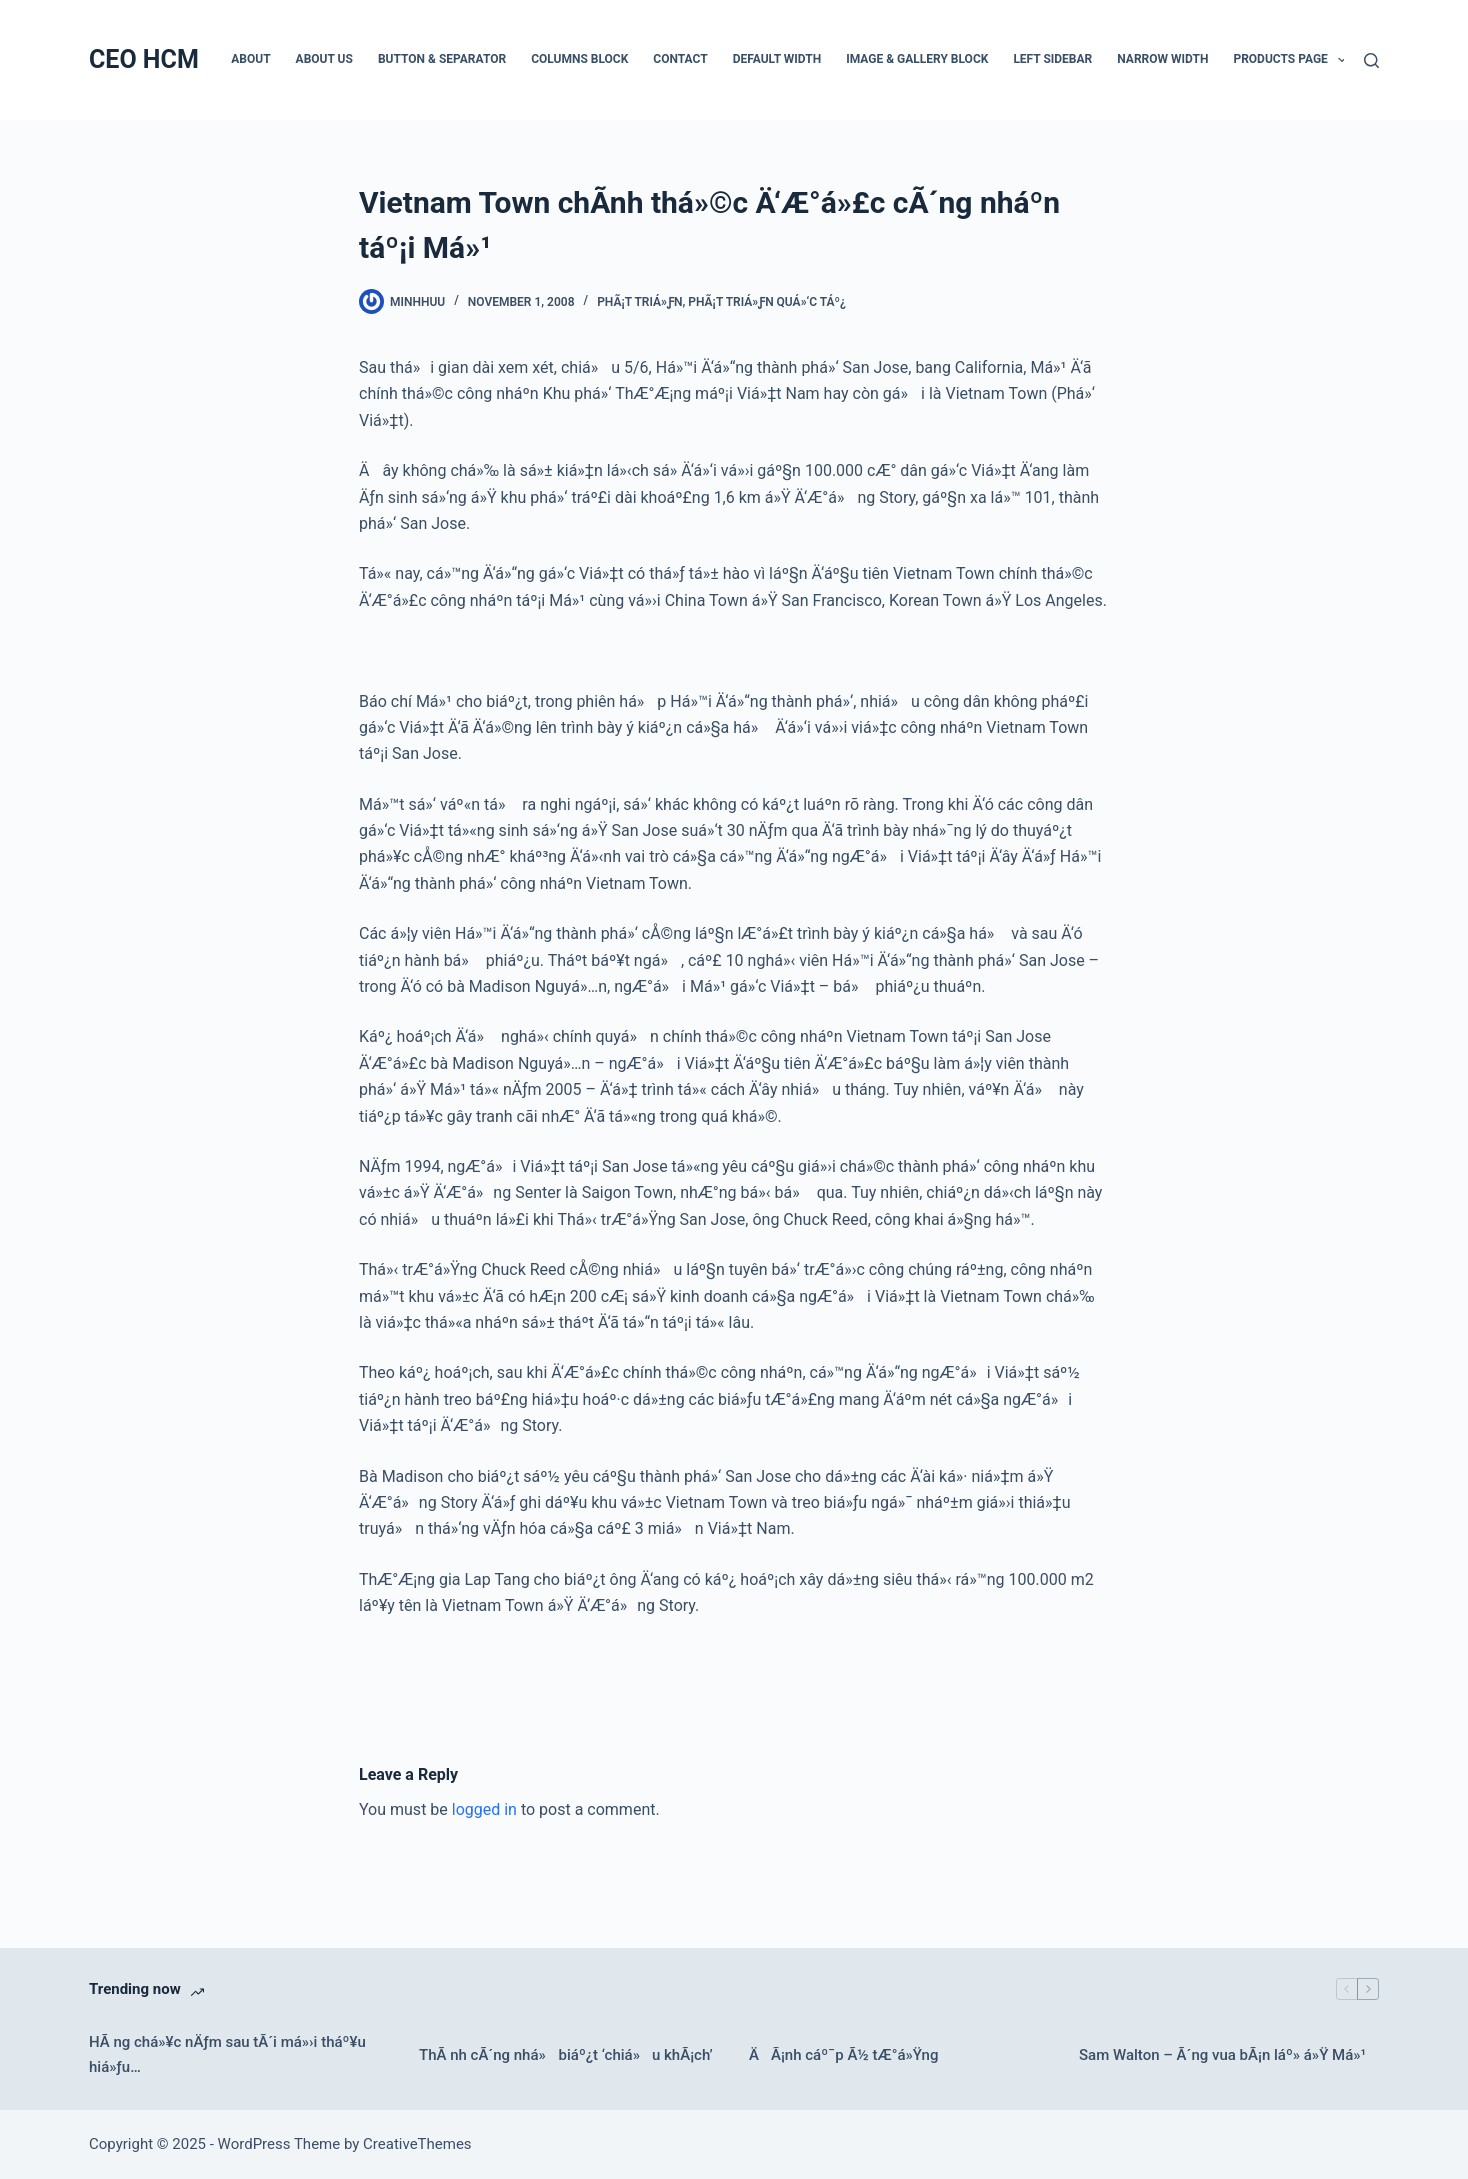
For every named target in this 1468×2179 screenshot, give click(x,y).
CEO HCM (144, 59)
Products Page (1293, 60)
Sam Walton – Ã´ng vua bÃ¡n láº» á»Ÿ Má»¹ (1222, 2055)
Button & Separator (442, 59)
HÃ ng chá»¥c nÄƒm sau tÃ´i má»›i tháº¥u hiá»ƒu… (227, 2054)
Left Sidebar (1052, 59)
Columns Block (579, 59)
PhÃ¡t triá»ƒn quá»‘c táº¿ (767, 302)
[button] (1342, 60)
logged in (484, 1809)
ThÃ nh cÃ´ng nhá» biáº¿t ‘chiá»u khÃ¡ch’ (566, 2055)
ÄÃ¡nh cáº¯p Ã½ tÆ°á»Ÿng (843, 2055)
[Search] (1371, 60)
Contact (680, 59)
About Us (324, 59)
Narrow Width (1162, 59)
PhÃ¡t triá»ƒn (639, 302)
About (250, 59)
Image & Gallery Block (917, 59)
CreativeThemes (417, 2144)
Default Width (777, 59)
